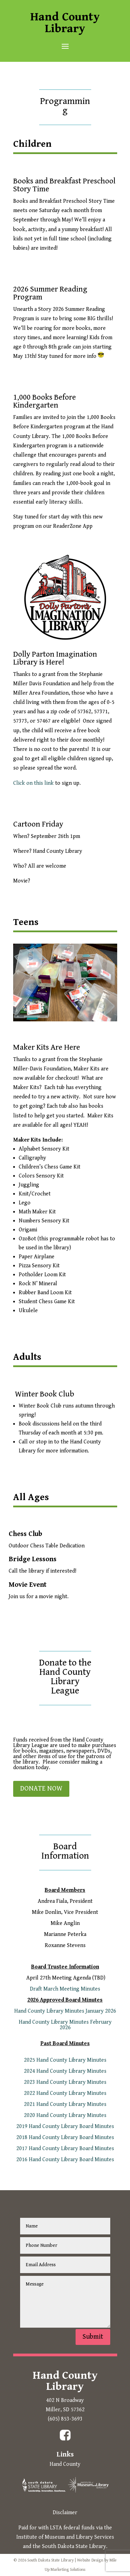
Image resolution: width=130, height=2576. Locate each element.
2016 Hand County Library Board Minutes (65, 2159)
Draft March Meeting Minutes (65, 1989)
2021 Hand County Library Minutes (65, 2104)
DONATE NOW (41, 1789)
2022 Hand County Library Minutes (65, 2093)
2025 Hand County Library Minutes (65, 2060)
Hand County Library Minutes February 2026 (65, 2025)
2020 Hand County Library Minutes (65, 2115)
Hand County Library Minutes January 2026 (65, 2011)
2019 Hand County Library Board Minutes (65, 2126)
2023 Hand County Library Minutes (65, 2082)
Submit (93, 2337)
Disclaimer (65, 2512)
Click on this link (33, 783)
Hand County (65, 2464)
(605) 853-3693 (65, 2419)
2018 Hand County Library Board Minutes (65, 2137)
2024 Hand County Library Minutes (65, 2071)
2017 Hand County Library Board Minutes (65, 2148)
